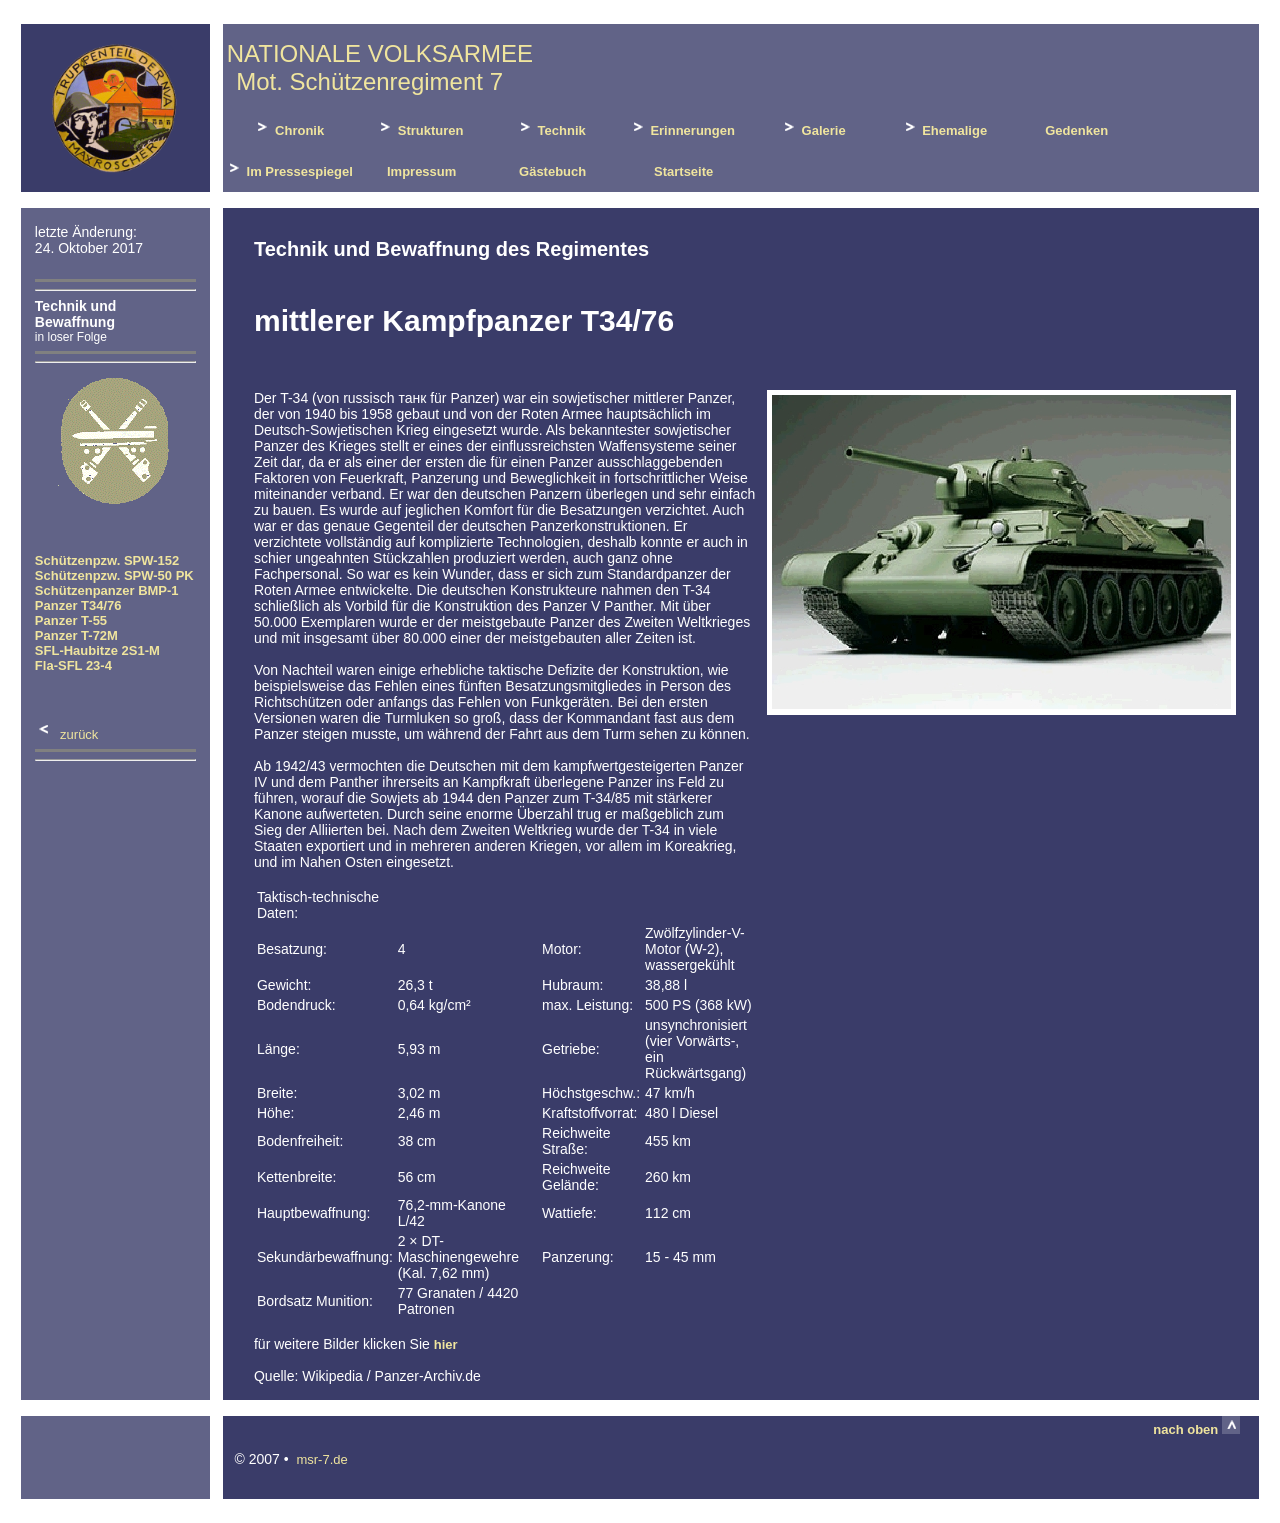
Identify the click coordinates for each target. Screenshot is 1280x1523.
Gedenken (1075, 130)
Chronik (288, 127)
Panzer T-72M (76, 635)
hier (446, 1344)
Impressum (419, 171)
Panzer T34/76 (78, 605)
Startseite (681, 171)
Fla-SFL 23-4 (73, 665)
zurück (67, 734)
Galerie (813, 127)
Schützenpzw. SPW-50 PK (114, 575)
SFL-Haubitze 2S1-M (97, 650)
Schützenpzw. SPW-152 (107, 560)
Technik (551, 127)
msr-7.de (321, 1459)
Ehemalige (944, 127)
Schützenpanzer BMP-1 (107, 590)
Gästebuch (550, 171)
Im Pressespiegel (289, 168)
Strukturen (419, 127)
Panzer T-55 (71, 620)
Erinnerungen (682, 127)
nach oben (1196, 1429)
